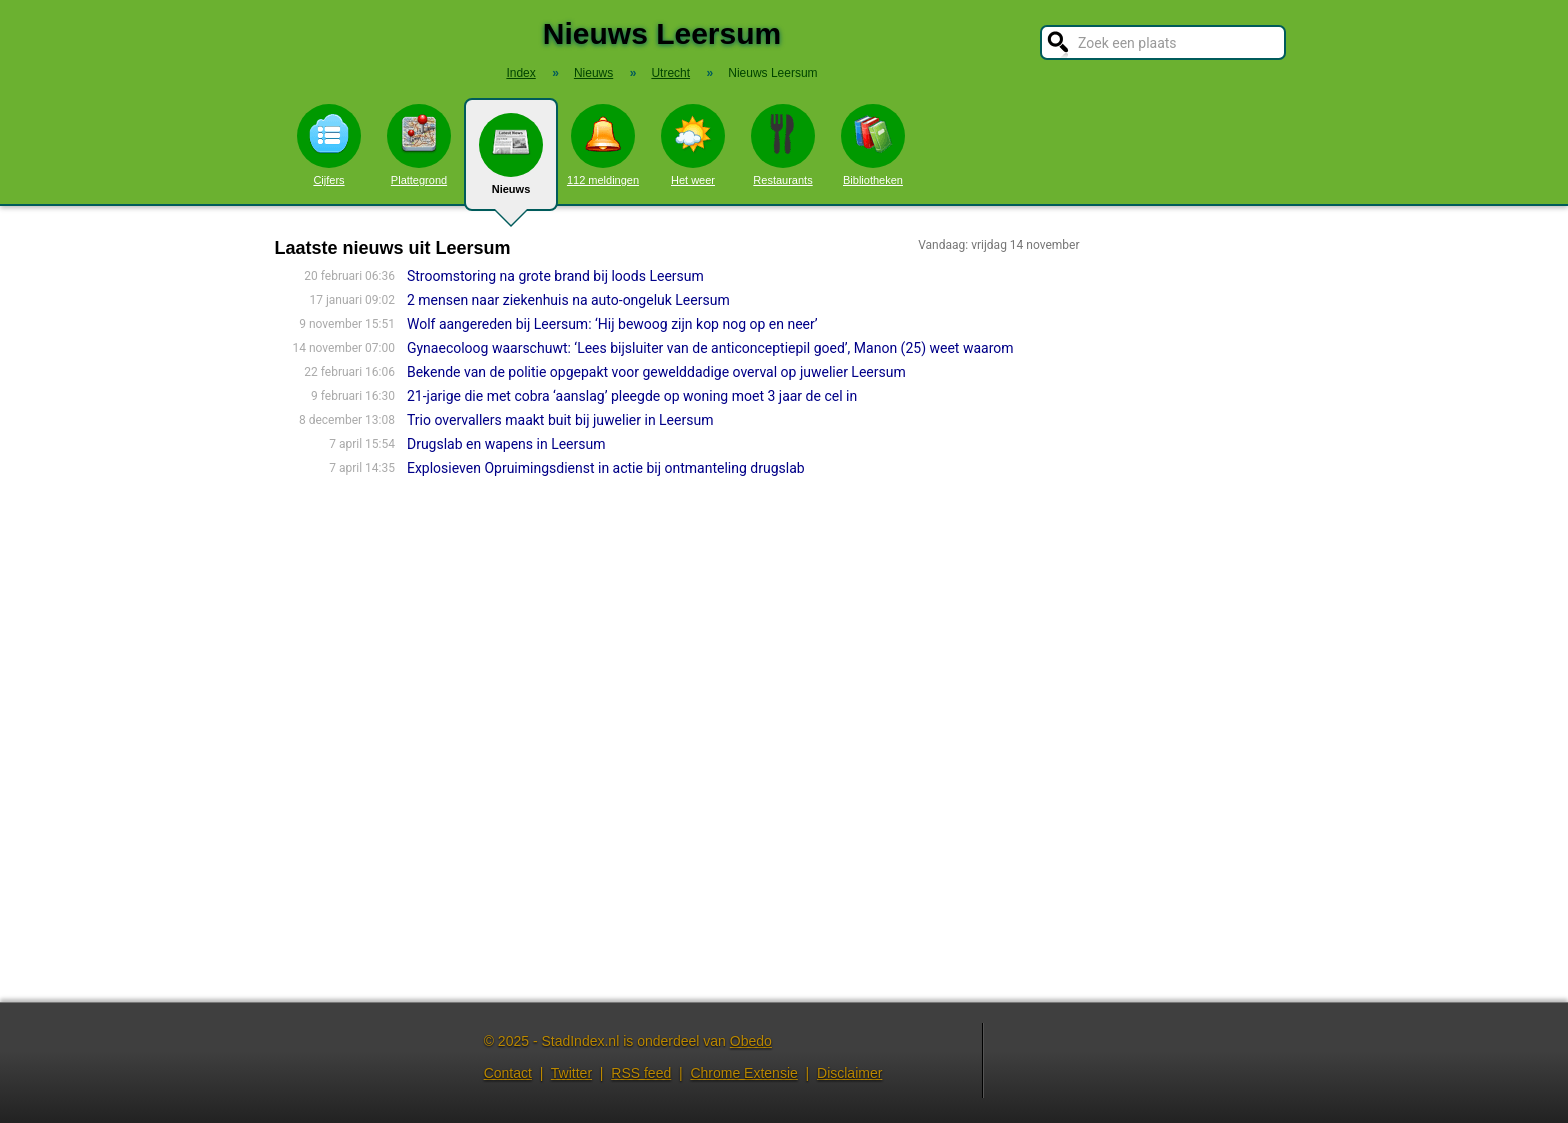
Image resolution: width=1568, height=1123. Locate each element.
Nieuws (511, 162)
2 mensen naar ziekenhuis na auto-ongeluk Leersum (568, 300)
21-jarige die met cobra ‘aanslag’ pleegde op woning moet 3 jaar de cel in (632, 396)
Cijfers (329, 145)
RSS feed (641, 1073)
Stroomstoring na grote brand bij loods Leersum (555, 276)
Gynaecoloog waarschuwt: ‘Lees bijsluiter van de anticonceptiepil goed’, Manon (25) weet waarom (710, 348)
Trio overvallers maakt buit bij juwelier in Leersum (560, 420)
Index (520, 73)
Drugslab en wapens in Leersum (506, 444)
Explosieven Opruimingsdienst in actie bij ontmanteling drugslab (606, 468)
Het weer (693, 145)
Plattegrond (419, 145)
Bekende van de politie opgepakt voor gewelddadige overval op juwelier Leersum (656, 372)
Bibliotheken (873, 145)
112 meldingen (603, 145)
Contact (508, 1073)
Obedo (751, 1041)
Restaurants (783, 145)
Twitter (571, 1073)
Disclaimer (849, 1073)
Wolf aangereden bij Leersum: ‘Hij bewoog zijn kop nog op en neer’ (612, 324)
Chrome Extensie (743, 1073)
